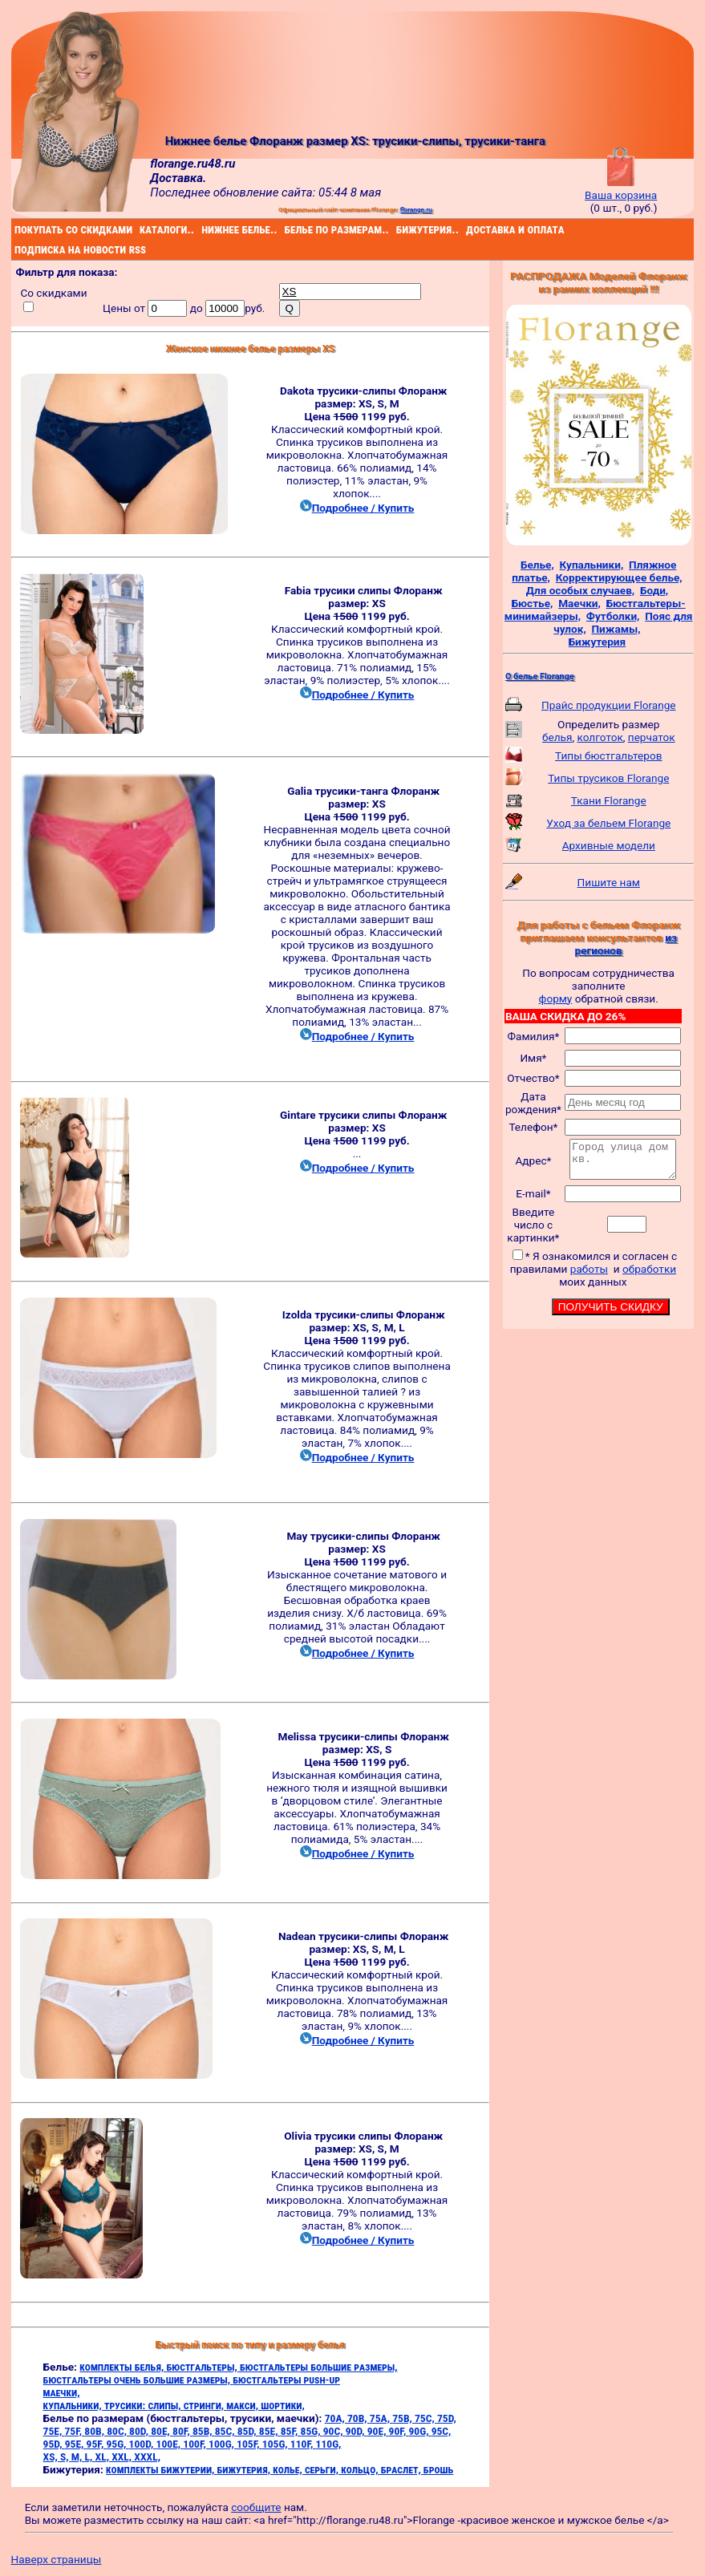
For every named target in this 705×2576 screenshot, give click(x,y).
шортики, (283, 2405)
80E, (161, 2430)
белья (557, 737)
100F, (196, 2443)
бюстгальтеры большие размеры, (319, 2366)
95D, (54, 2443)
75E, (54, 2430)
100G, (223, 2443)
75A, (381, 2418)
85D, (248, 2430)
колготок (599, 737)
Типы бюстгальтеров (608, 755)
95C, (442, 2430)
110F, (303, 2443)
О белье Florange (539, 676)
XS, (51, 2456)
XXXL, (147, 2456)
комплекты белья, (122, 2366)
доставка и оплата (468, 229)
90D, (356, 2430)
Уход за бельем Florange (608, 822)
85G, (312, 2430)
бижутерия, (245, 2469)
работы (590, 1276)
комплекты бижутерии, (161, 2469)
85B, (203, 2430)
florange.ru (416, 209)
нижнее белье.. (203, 229)
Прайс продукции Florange (608, 705)
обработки (650, 1276)
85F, (291, 2430)
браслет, (402, 2469)
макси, (243, 2405)
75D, (446, 2418)
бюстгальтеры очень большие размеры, (138, 2379)
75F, (74, 2430)
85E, (270, 2430)
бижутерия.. (398, 229)
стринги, (205, 2405)
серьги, (323, 2469)
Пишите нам (608, 882)
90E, (378, 2430)
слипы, (165, 2405)
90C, (334, 2430)
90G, (419, 2430)
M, (78, 2456)
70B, (358, 2418)
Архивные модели (608, 845)
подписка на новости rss (16, 249)
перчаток (651, 737)
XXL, (122, 2456)
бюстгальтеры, (203, 2366)
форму (556, 998)
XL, (103, 2456)
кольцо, (360, 2469)
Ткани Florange (608, 800)
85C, (226, 2430)
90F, (399, 2430)
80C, (118, 2430)
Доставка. (178, 178)
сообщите (256, 2507)
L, (90, 2456)
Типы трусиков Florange (608, 778)
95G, (117, 2443)
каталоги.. (142, 229)
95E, (76, 2443)
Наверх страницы (56, 2559)
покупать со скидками (16, 229)
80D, (140, 2430)
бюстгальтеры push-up (286, 2379)
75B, (403, 2418)
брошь (438, 2469)
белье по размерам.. (287, 229)
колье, (289, 2469)
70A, (336, 2418)
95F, (97, 2443)
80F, (182, 2430)
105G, (276, 2443)
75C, (426, 2418)
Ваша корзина (621, 188)
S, (65, 2456)
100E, (170, 2443)
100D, (142, 2443)
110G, (329, 2443)
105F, (249, 2443)
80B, (95, 2430)
